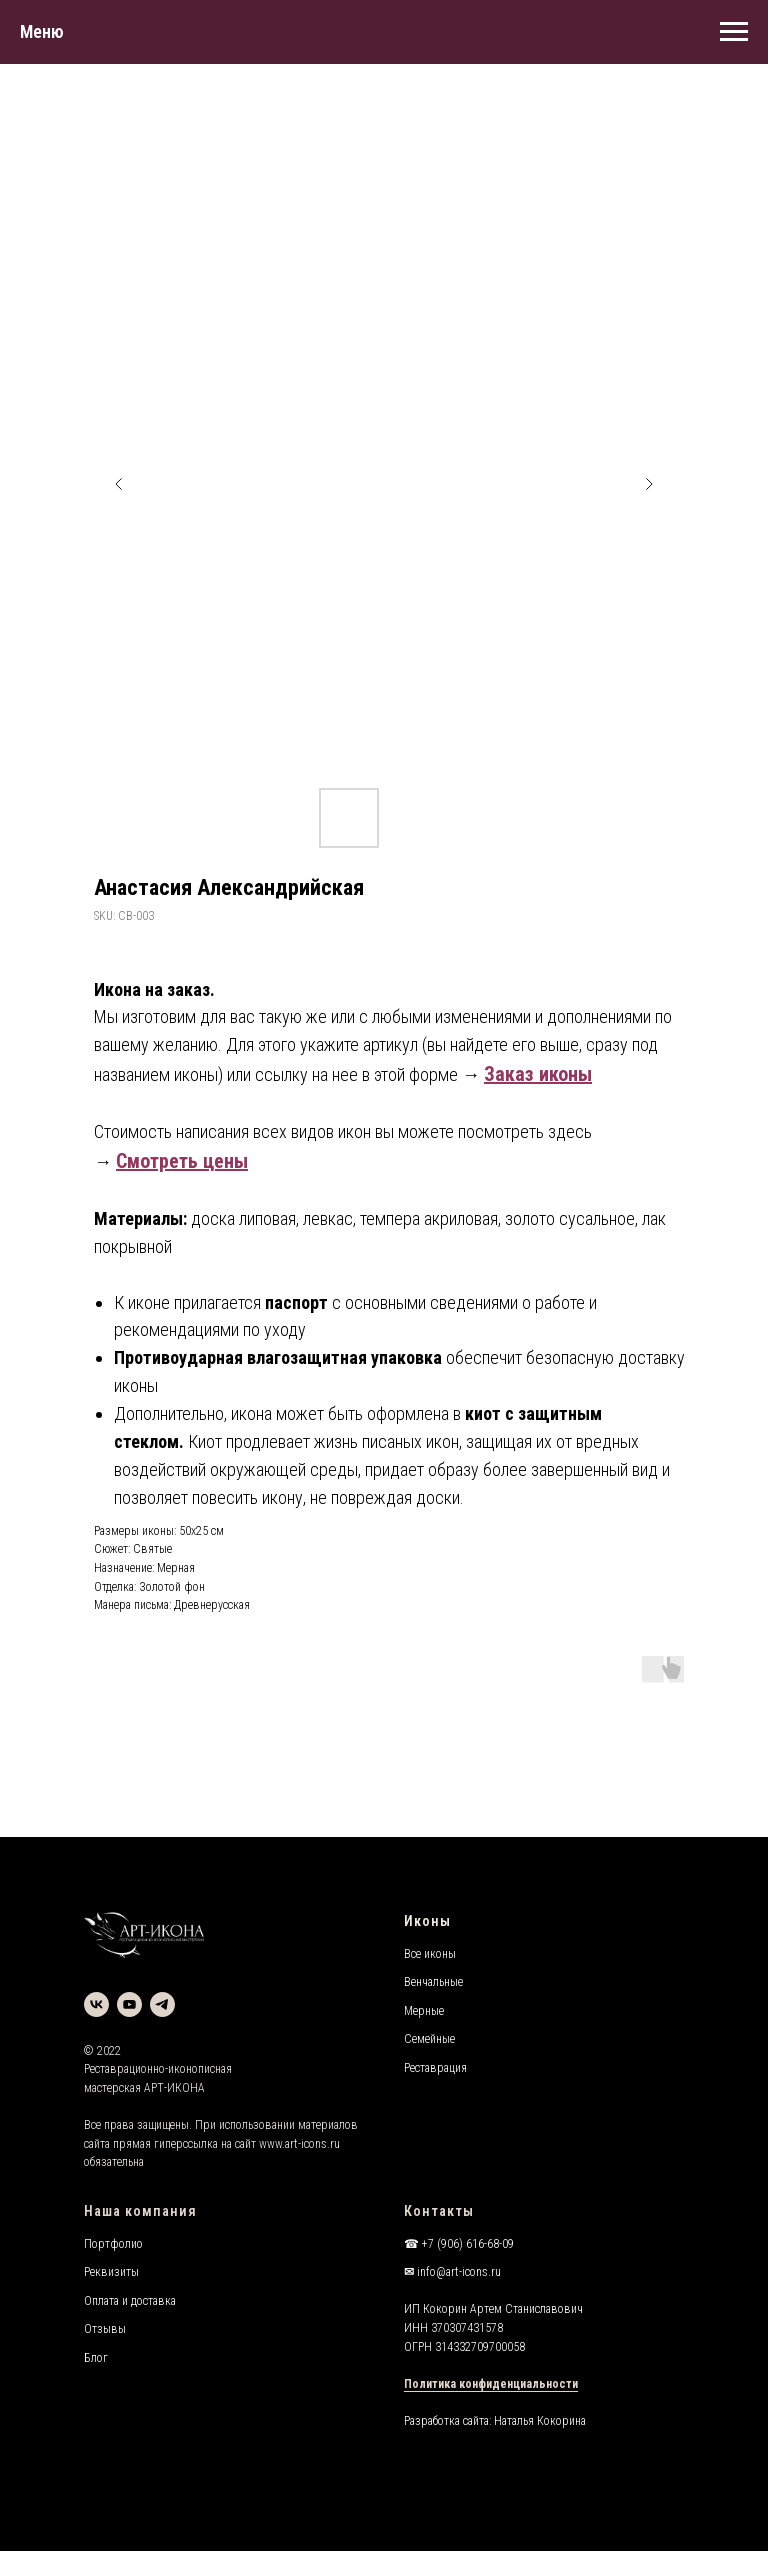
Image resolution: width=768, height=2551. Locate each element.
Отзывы (105, 2329)
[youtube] (129, 2004)
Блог (96, 2358)
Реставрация (435, 2068)
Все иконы (430, 1954)
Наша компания (140, 2211)
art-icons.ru (312, 2144)
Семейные (429, 2039)
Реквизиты (111, 2272)
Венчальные (433, 1982)
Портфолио (113, 2244)
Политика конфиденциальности (491, 2384)
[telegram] (162, 2004)
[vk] (96, 2004)
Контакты (439, 2211)
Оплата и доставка (130, 2301)
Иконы (427, 1921)
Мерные (424, 2011)
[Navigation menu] (734, 32)
